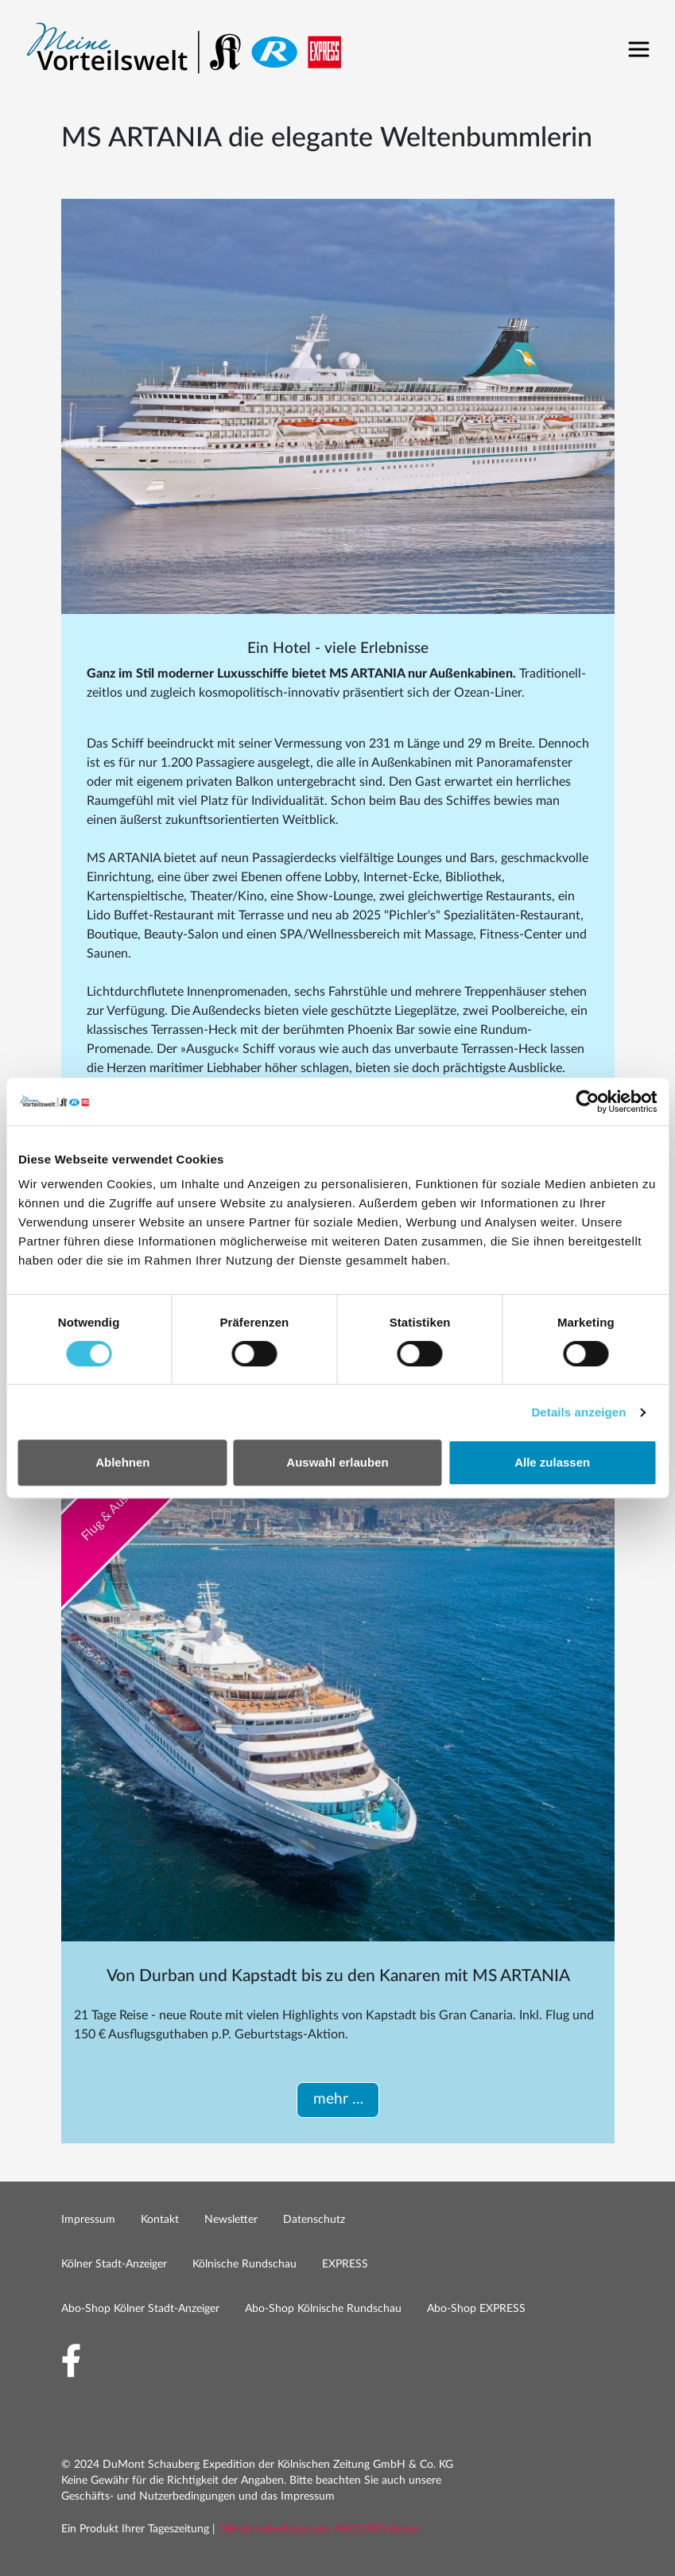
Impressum (88, 2219)
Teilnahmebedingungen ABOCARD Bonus (320, 2529)
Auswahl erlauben (337, 1462)
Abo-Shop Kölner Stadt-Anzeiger (140, 2308)
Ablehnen (122, 1462)
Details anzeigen (578, 1412)
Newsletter (231, 2219)
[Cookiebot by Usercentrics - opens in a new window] (587, 1101)
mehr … (337, 2099)
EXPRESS (345, 2264)
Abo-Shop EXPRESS (476, 2308)
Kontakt (160, 2219)
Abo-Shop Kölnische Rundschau (323, 2308)
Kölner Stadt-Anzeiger (114, 2264)
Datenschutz (314, 2219)
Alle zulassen (552, 1462)
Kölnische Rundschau (244, 2264)
